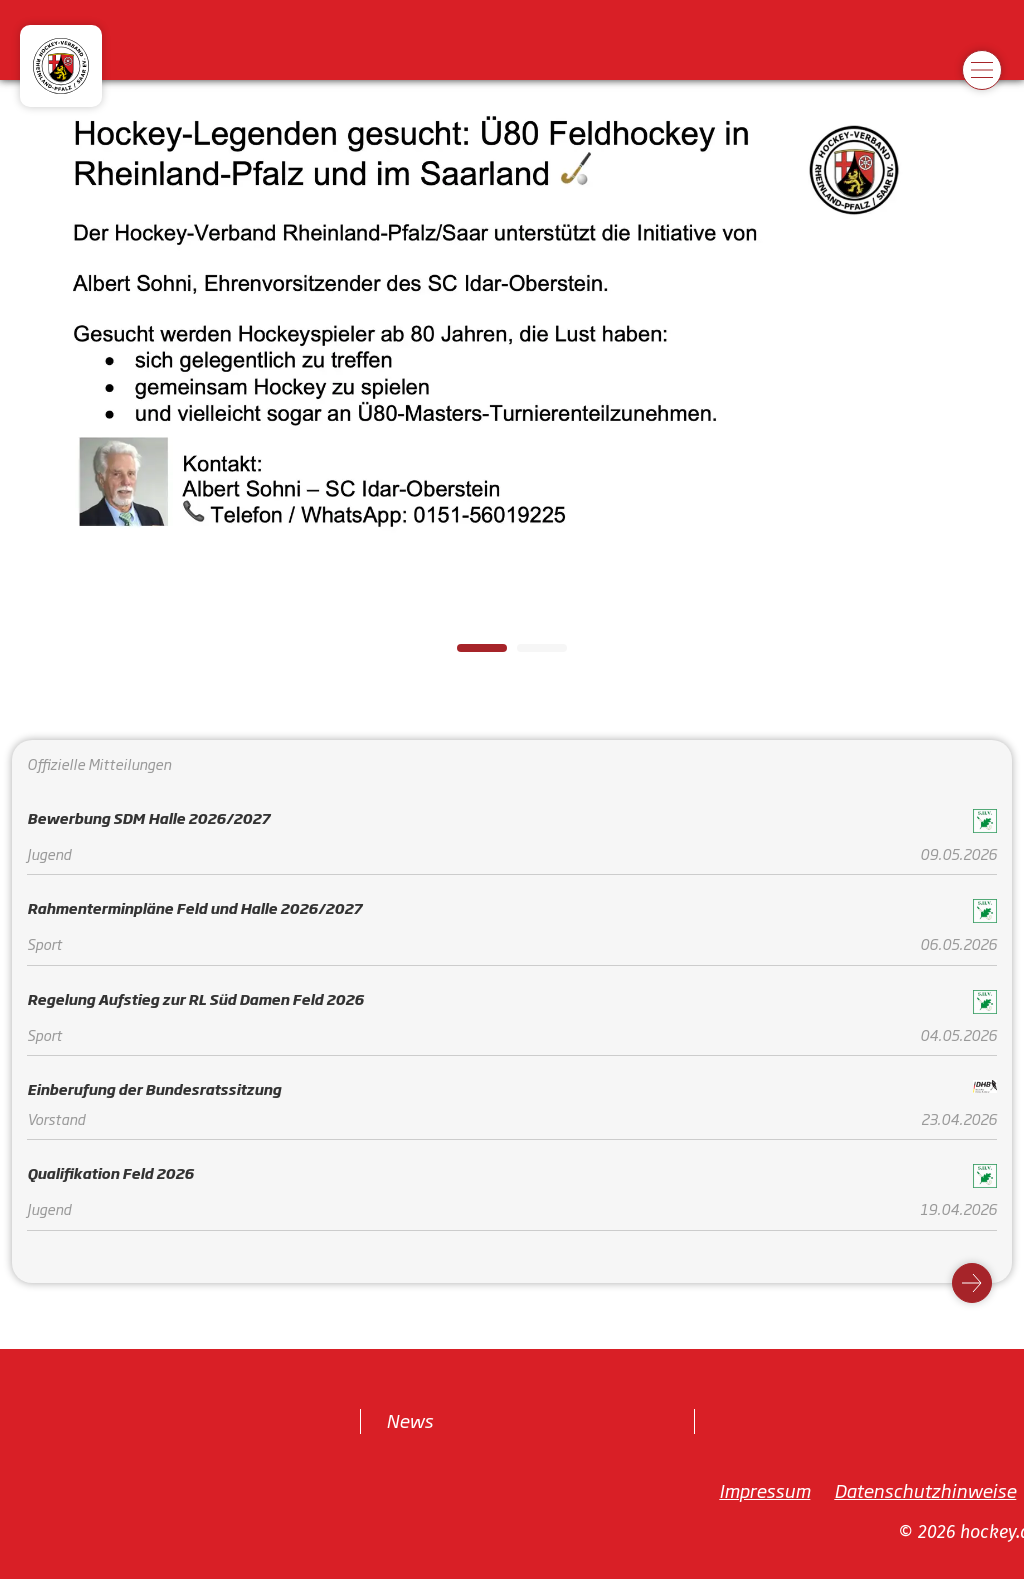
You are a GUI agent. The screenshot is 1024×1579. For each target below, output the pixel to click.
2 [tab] (527, 654)
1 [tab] (467, 654)
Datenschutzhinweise (925, 1489)
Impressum (764, 1489)
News (409, 1420)
